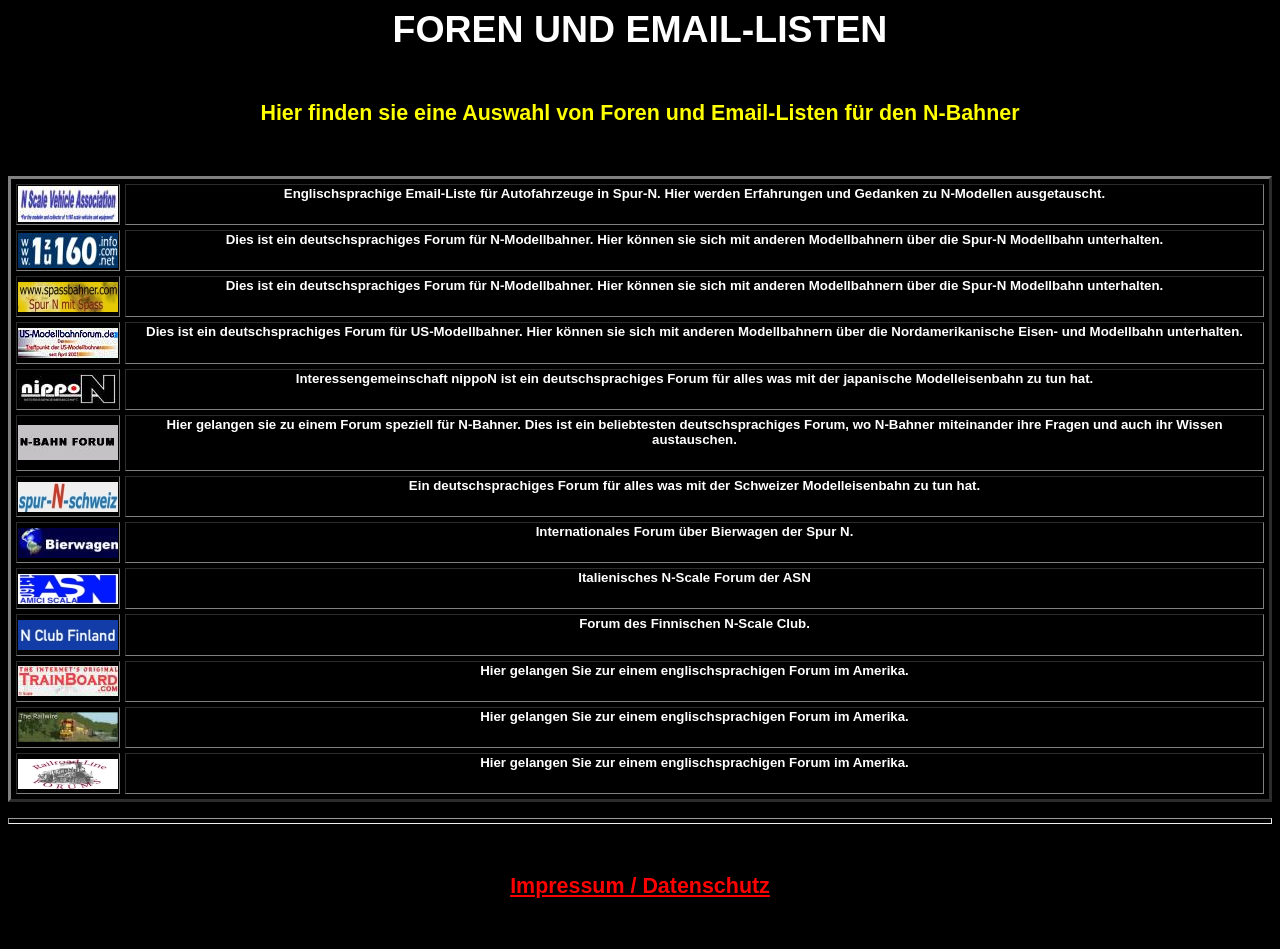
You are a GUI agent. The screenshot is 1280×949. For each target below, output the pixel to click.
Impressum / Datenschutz (640, 886)
